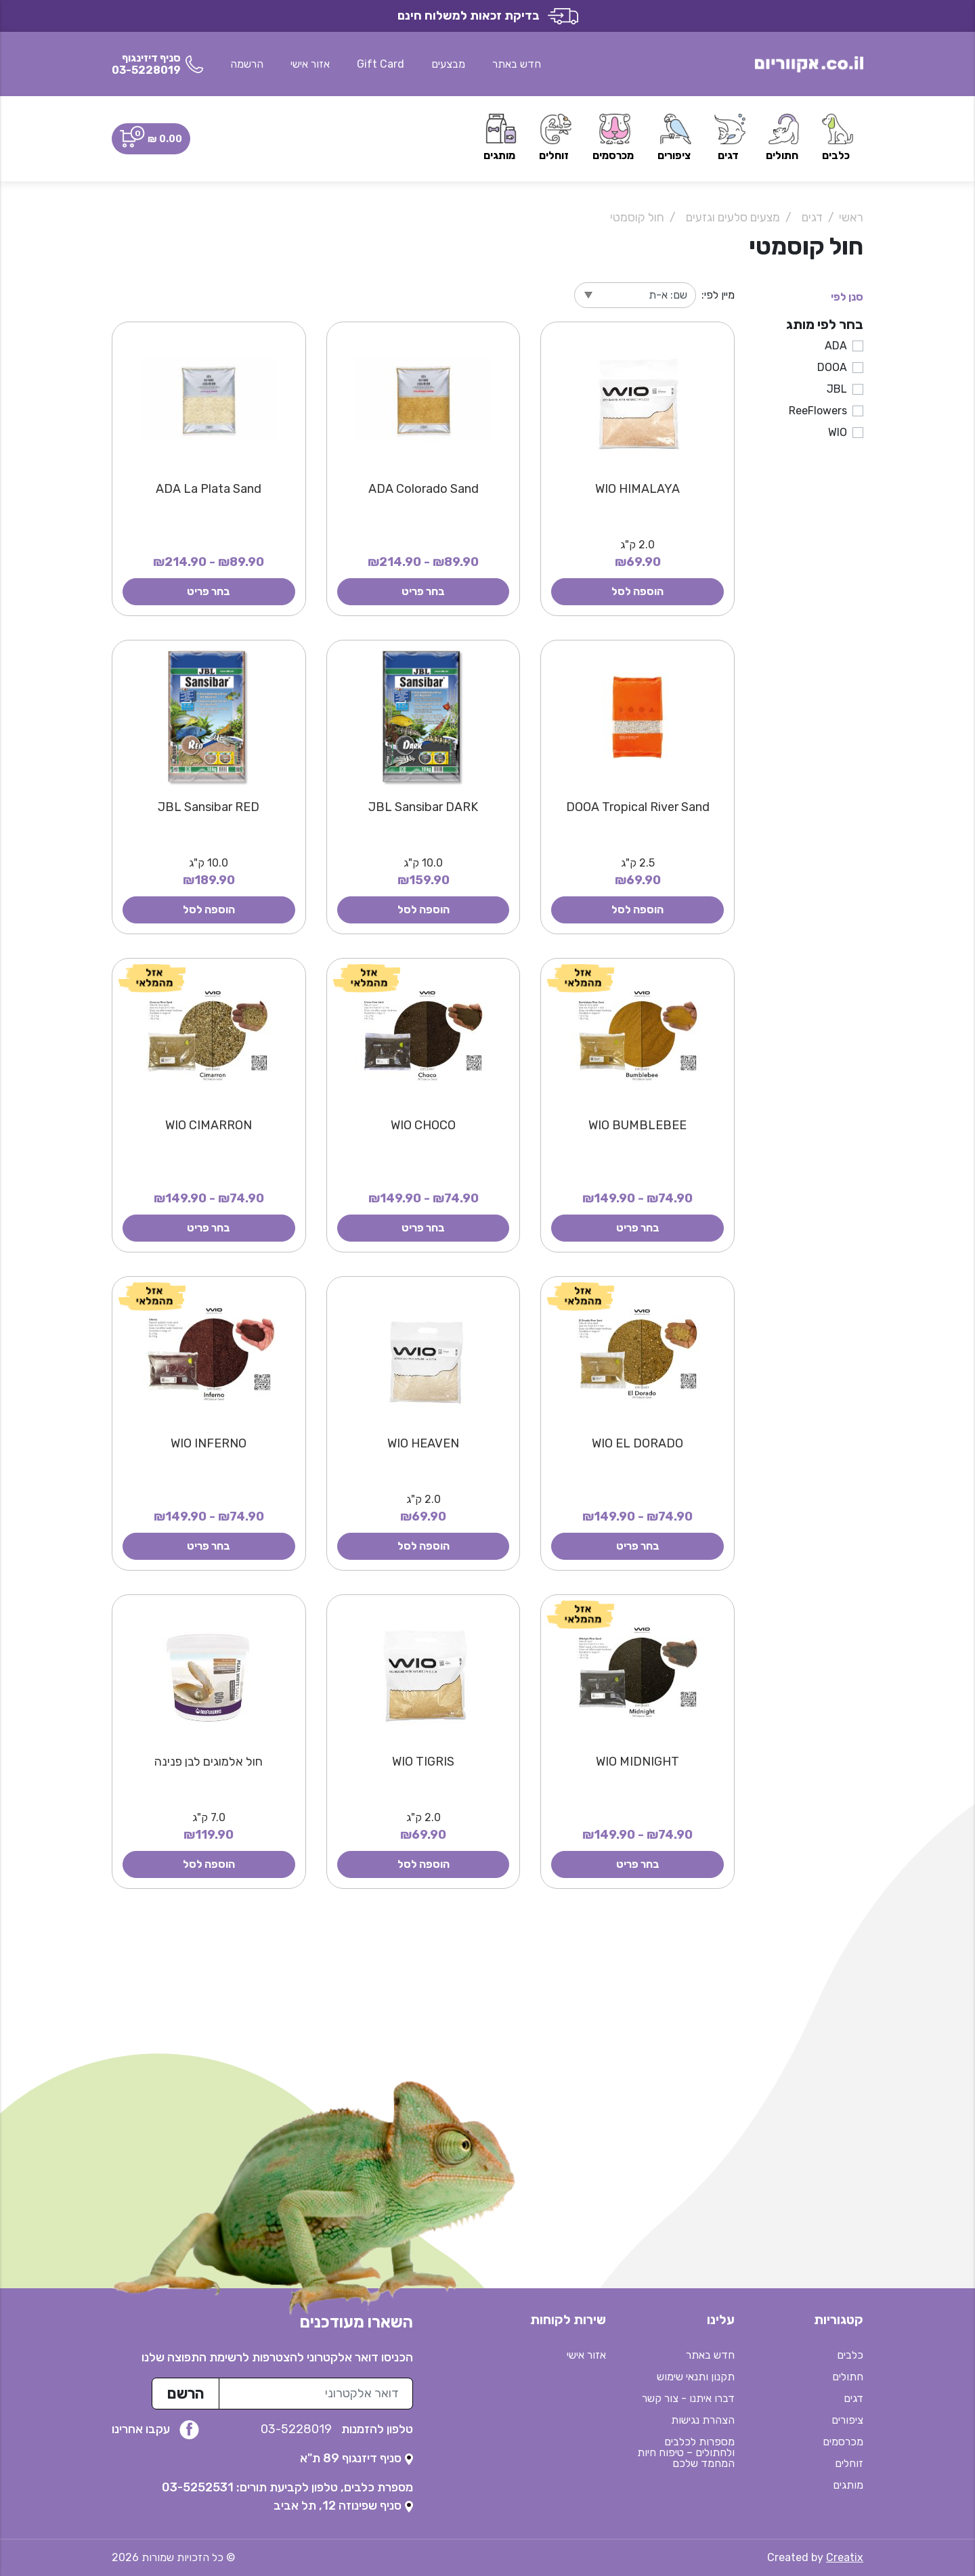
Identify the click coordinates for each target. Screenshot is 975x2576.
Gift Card (380, 64)
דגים (812, 217)
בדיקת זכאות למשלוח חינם (487, 15)
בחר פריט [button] (423, 591)
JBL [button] (837, 389)
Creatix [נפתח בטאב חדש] (844, 2557)
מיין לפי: (718, 294)
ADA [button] (836, 345)
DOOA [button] (832, 367)
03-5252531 (198, 2487)
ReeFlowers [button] (818, 410)
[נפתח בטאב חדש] (356, 2458)
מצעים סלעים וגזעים (733, 217)
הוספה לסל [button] (637, 591)
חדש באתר (516, 64)
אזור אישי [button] (310, 64)
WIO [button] (837, 432)
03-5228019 (297, 2429)
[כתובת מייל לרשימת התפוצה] (316, 2393)
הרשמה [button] (246, 64)
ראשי (851, 217)
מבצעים (448, 64)
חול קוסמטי (637, 217)
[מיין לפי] (635, 295)
